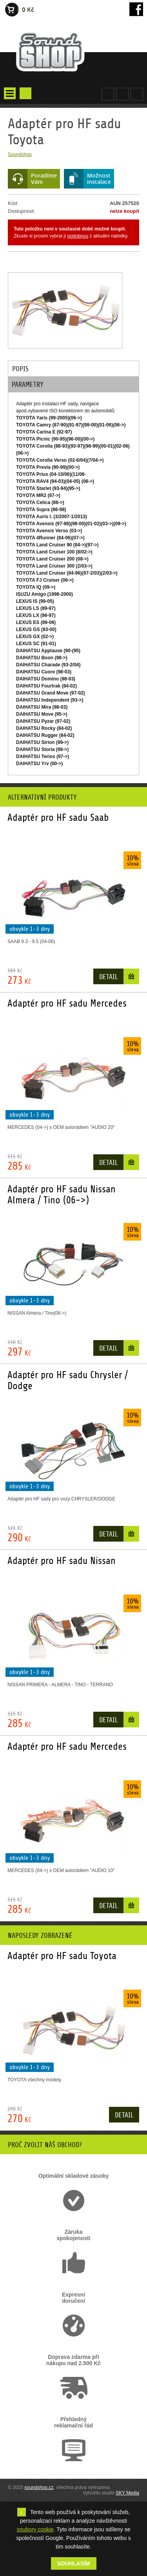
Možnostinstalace (99, 178)
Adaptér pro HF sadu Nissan (61, 1560)
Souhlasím (73, 2563)
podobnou (77, 236)
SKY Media (127, 2493)
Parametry (28, 385)
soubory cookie (34, 2529)
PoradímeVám (44, 178)
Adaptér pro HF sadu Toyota (61, 1955)
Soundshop (20, 154)
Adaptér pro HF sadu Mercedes (67, 1003)
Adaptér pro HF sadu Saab (58, 817)
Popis (20, 369)
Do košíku (131, 978)
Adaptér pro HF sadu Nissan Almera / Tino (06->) (61, 1195)
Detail (108, 977)
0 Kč (28, 9)
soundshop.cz (38, 2487)
